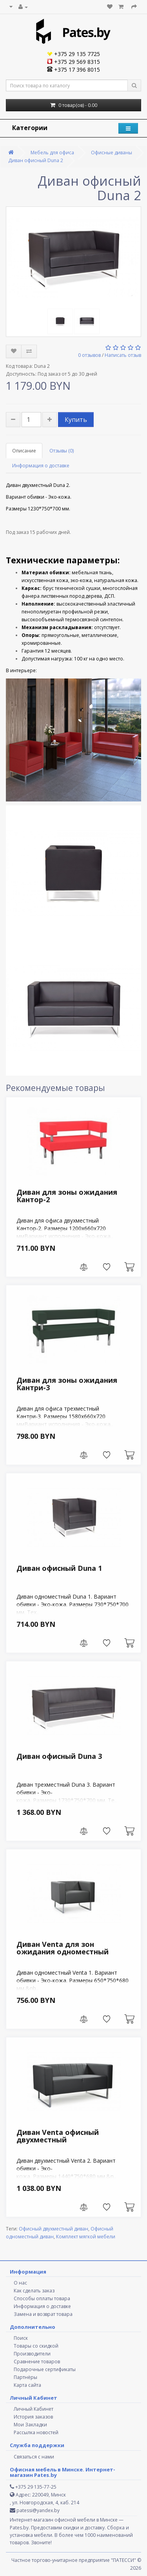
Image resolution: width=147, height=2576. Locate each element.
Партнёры (25, 2377)
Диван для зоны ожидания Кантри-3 (66, 1384)
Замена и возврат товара (43, 2314)
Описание (24, 450)
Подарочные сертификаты (45, 2369)
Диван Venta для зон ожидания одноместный (62, 1948)
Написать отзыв (123, 355)
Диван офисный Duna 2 (35, 160)
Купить (76, 419)
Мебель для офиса (52, 152)
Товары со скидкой (36, 2346)
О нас (20, 2282)
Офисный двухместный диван (53, 2228)
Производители (32, 2353)
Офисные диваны (111, 152)
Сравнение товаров (37, 2361)
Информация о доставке (40, 465)
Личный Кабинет (33, 2409)
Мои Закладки (30, 2424)
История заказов (33, 2416)
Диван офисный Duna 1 (59, 1568)
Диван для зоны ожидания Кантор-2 (66, 1196)
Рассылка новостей (36, 2432)
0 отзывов (89, 355)
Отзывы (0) (61, 450)
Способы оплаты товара (42, 2298)
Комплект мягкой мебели (85, 2236)
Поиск (21, 2338)
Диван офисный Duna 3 (59, 1756)
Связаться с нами (34, 2456)
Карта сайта (27, 2385)
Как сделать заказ (34, 2290)
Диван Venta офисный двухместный (57, 2136)
